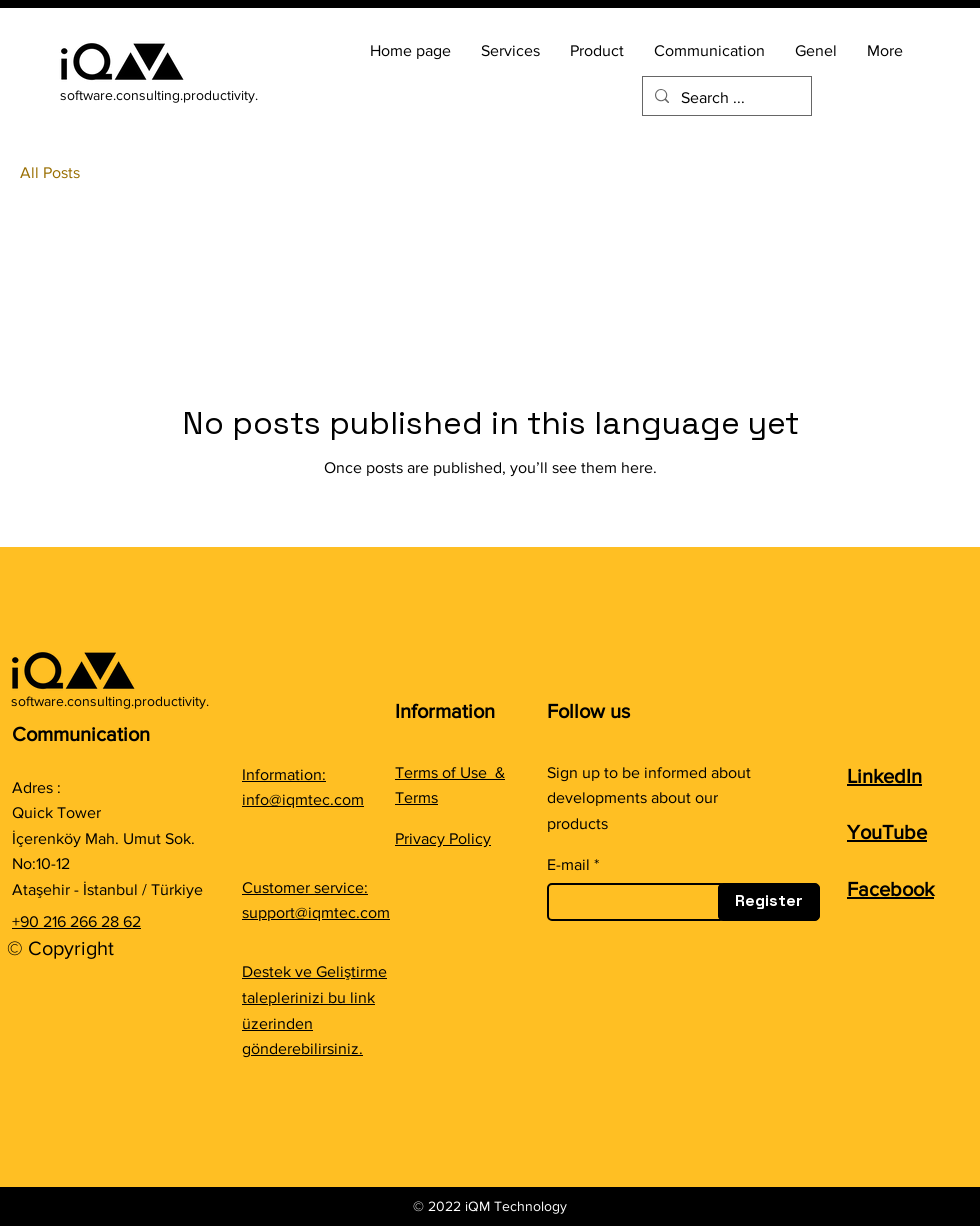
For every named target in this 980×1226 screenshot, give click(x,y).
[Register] (769, 902)
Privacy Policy (443, 838)
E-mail (568, 865)
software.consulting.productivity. (159, 95)
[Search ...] (725, 98)
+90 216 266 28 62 (76, 921)
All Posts (50, 172)
